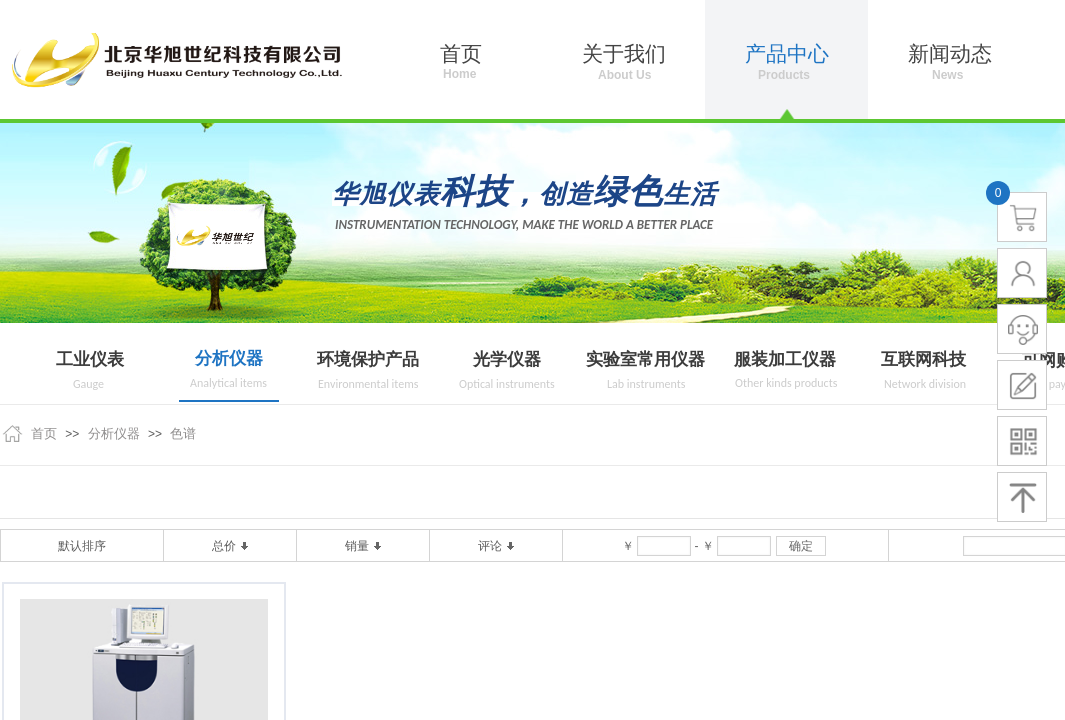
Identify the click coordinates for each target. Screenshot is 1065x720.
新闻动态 (950, 54)
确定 (801, 546)
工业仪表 (90, 359)
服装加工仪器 (785, 359)
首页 (44, 433)
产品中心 (787, 54)
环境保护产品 (368, 359)
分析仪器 (229, 358)
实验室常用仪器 (645, 359)
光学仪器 (507, 359)
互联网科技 (923, 359)
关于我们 (624, 54)
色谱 (183, 433)
